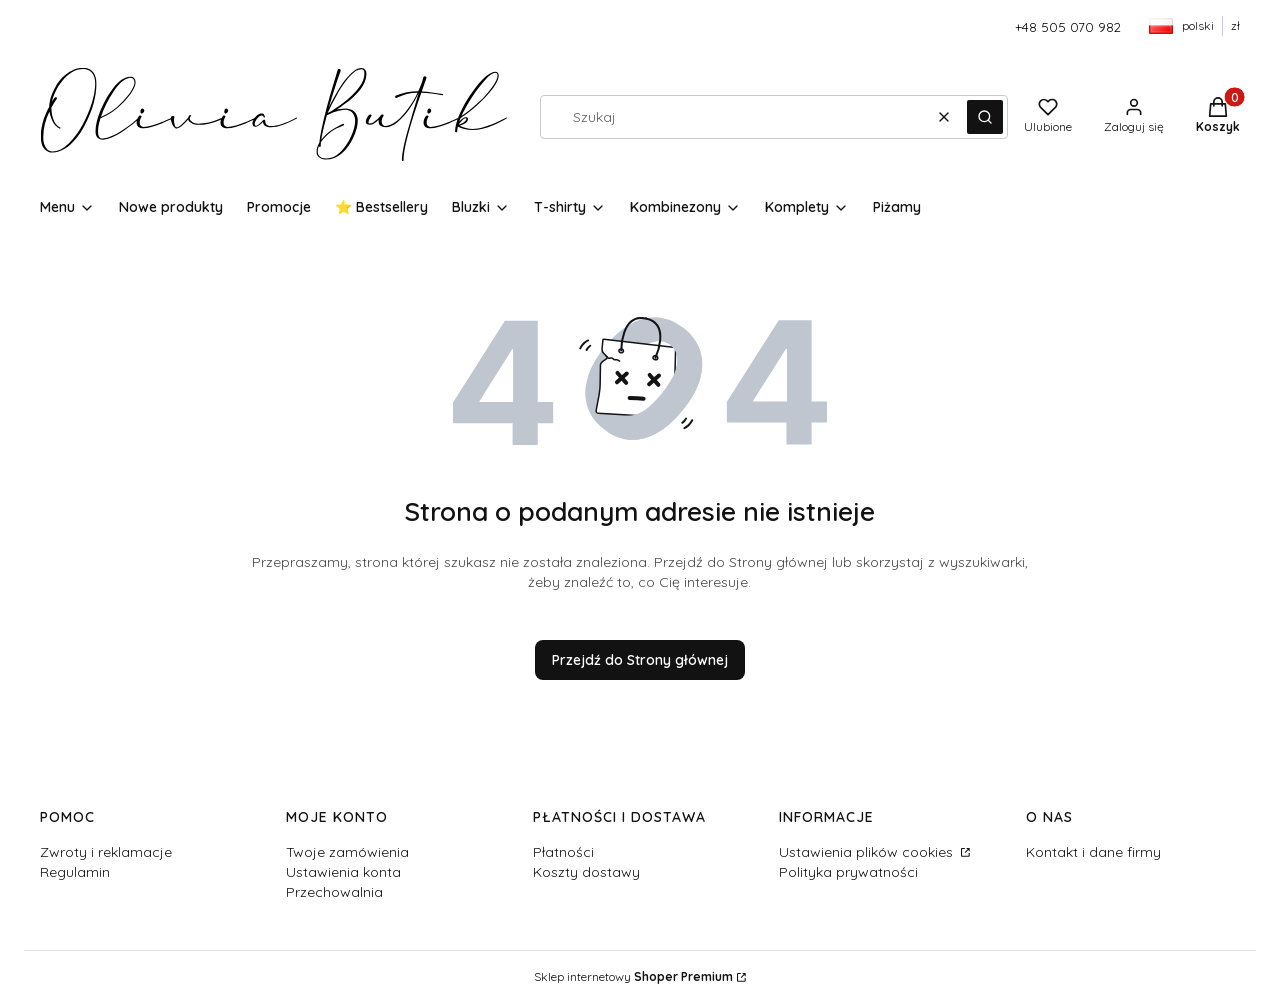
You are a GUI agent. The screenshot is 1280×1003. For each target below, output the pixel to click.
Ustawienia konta (343, 872)
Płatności (563, 852)
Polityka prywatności (848, 872)
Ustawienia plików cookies (868, 852)
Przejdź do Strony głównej (640, 660)
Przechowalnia (334, 892)
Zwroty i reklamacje (106, 852)
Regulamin (75, 872)
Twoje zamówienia (347, 852)
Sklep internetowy (633, 976)
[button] (985, 117)
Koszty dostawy (586, 872)
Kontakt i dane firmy (1093, 852)
